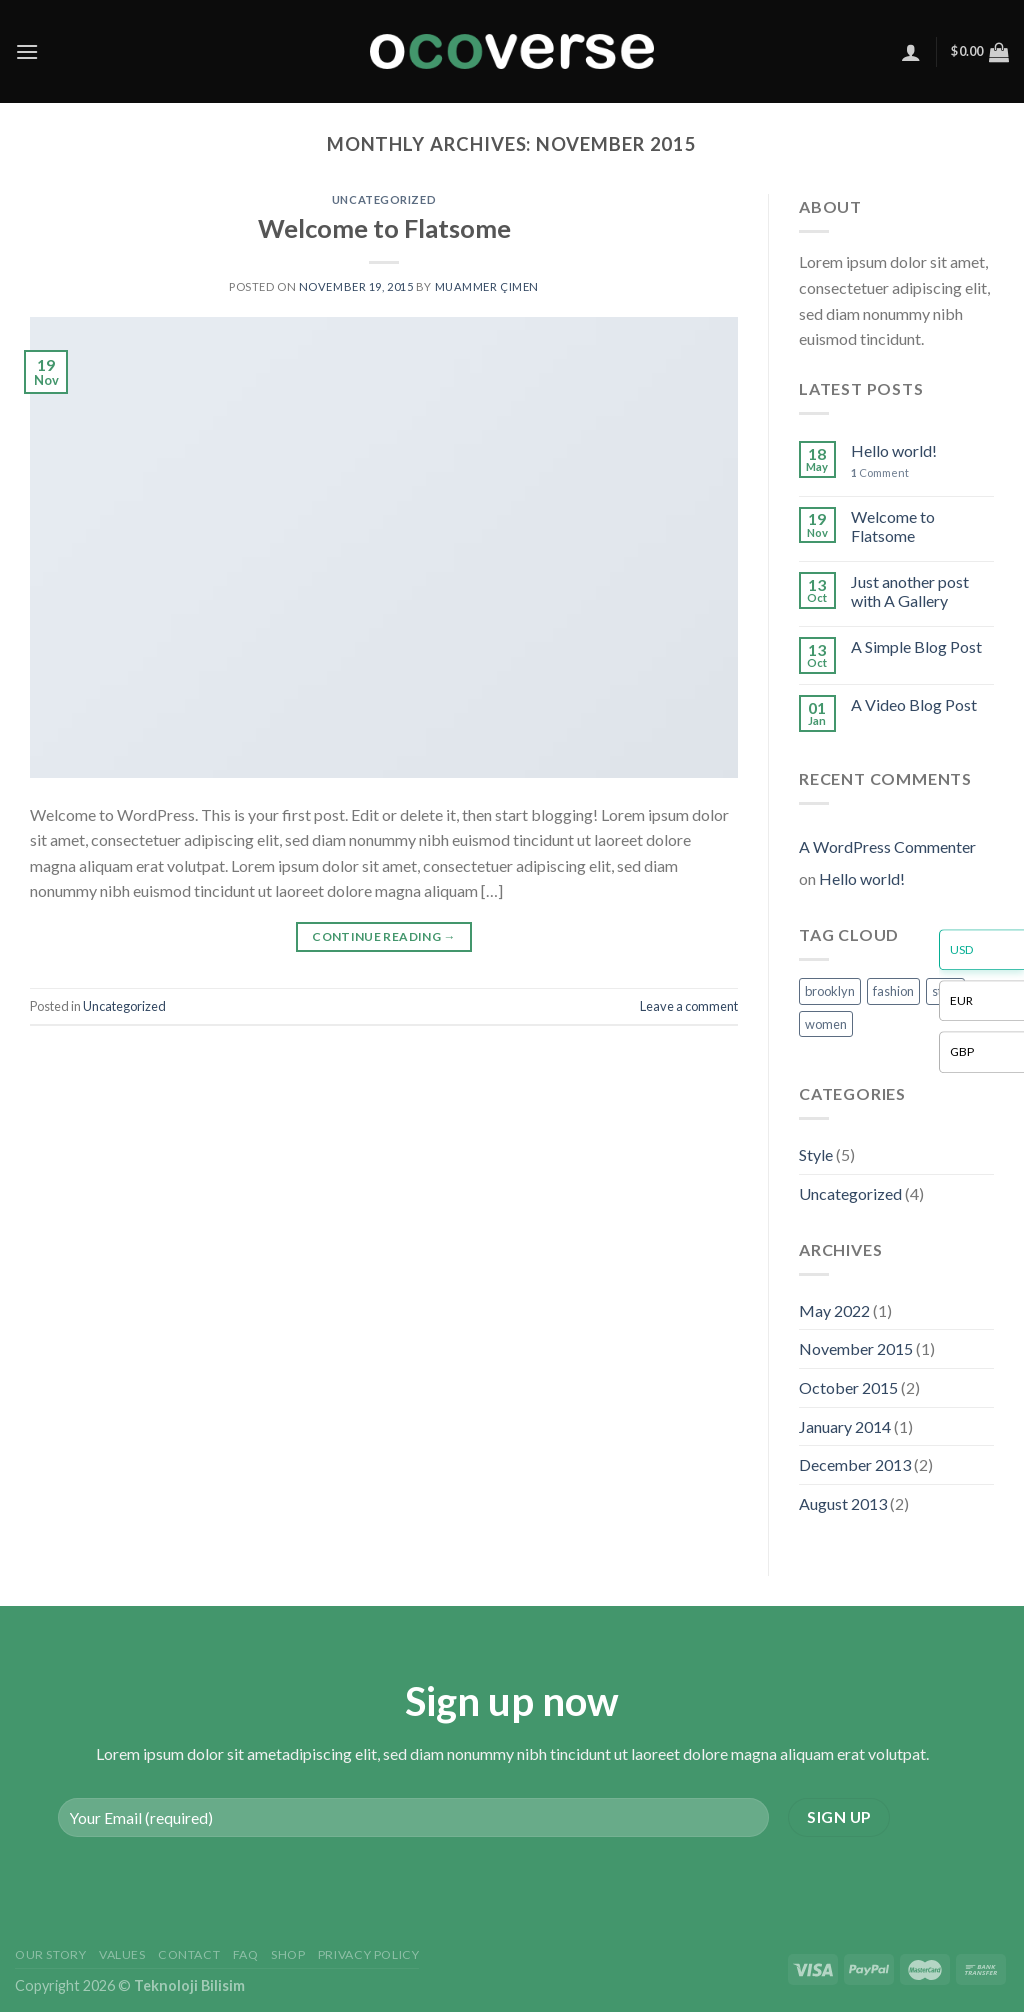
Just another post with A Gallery (910, 591)
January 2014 (845, 1426)
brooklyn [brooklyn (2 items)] (830, 991)
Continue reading (384, 936)
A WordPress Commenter (887, 846)
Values (122, 1954)
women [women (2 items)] (826, 1024)
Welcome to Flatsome (384, 228)
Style (816, 1154)
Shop (288, 1954)
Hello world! (894, 450)
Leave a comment (689, 1006)
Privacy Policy (369, 1954)
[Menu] (27, 51)
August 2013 (843, 1503)
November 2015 (856, 1348)
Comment (880, 472)
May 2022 (834, 1310)
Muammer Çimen (487, 286)
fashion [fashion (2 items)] (893, 991)
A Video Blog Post (914, 704)
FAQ (246, 1954)
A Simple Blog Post (916, 646)
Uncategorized (384, 199)
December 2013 (855, 1464)
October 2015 (848, 1387)
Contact (189, 1954)
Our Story (51, 1954)
